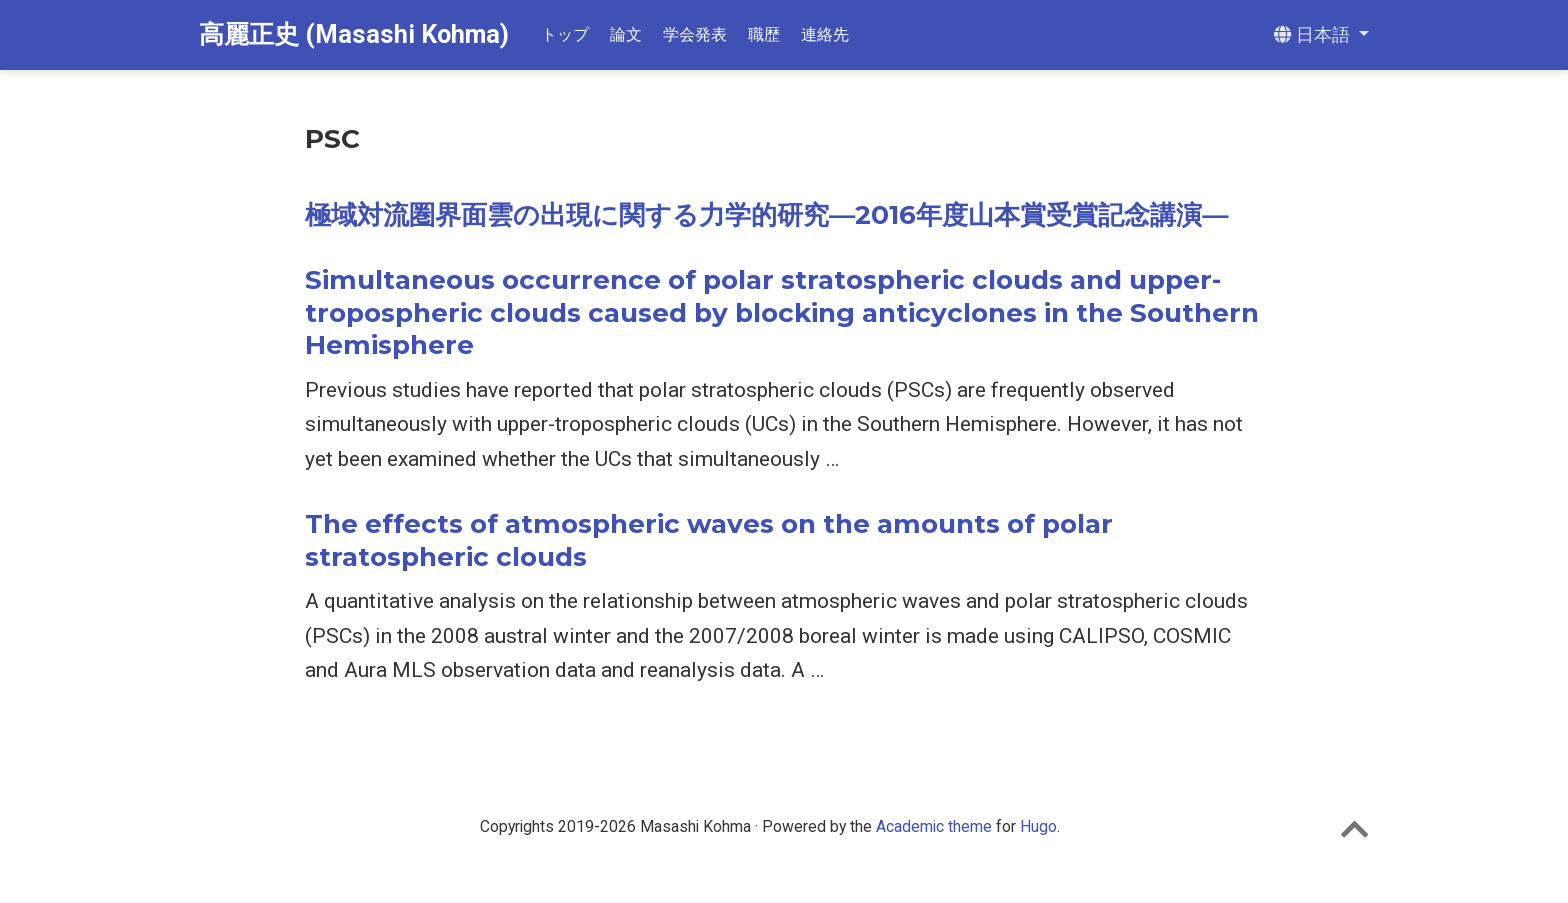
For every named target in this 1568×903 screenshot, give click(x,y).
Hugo (1038, 826)
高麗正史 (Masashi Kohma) (354, 34)
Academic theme (934, 826)
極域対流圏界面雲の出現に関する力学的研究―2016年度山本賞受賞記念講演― (767, 215)
